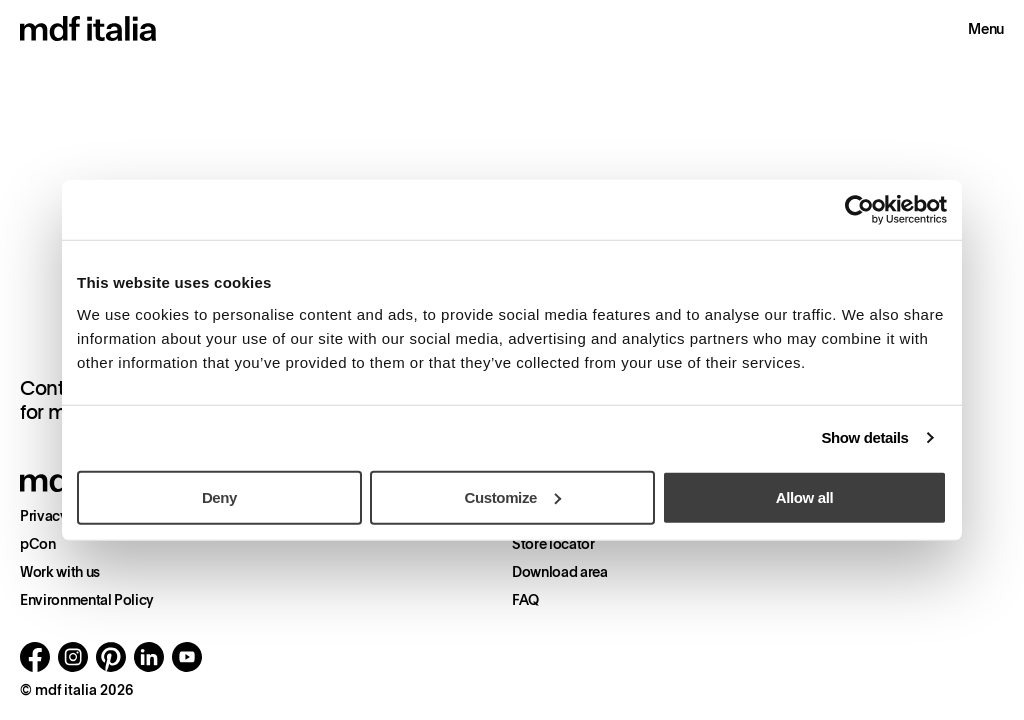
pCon (38, 544)
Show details (864, 437)
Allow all (804, 496)
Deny (219, 496)
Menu (986, 29)
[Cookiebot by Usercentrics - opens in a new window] (859, 210)
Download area (559, 572)
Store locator (553, 544)
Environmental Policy (87, 600)
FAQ (525, 600)
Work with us (60, 572)
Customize (513, 496)
